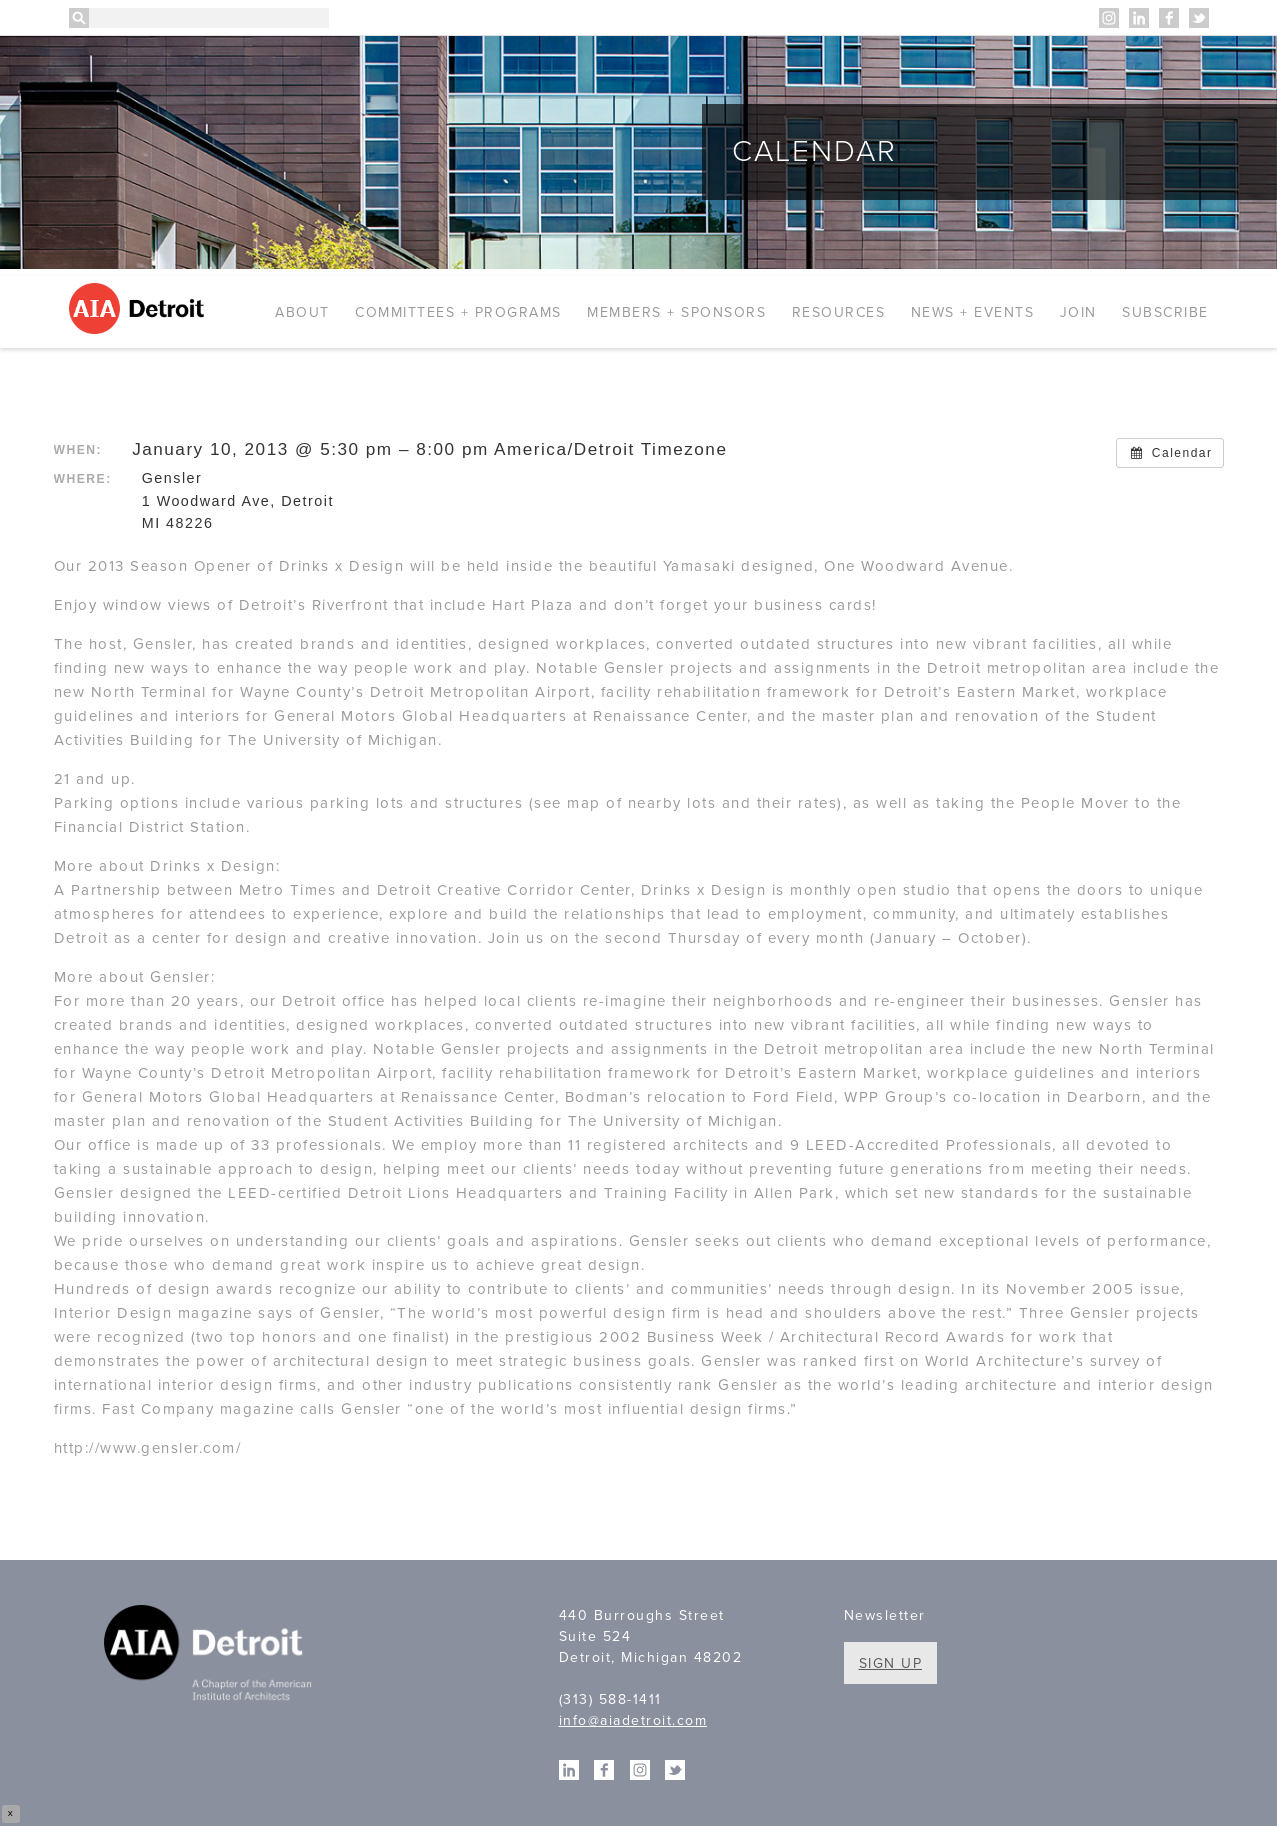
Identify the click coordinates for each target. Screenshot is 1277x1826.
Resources (839, 312)
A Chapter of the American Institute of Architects (211, 1656)
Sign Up (891, 1663)
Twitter (1199, 18)
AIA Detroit (139, 308)
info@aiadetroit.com (633, 1720)
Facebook (1169, 18)
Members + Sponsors (676, 312)
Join (1078, 312)
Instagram (1109, 18)
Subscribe (1165, 312)
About (302, 312)
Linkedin (1139, 18)
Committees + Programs (458, 312)
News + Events (973, 312)
